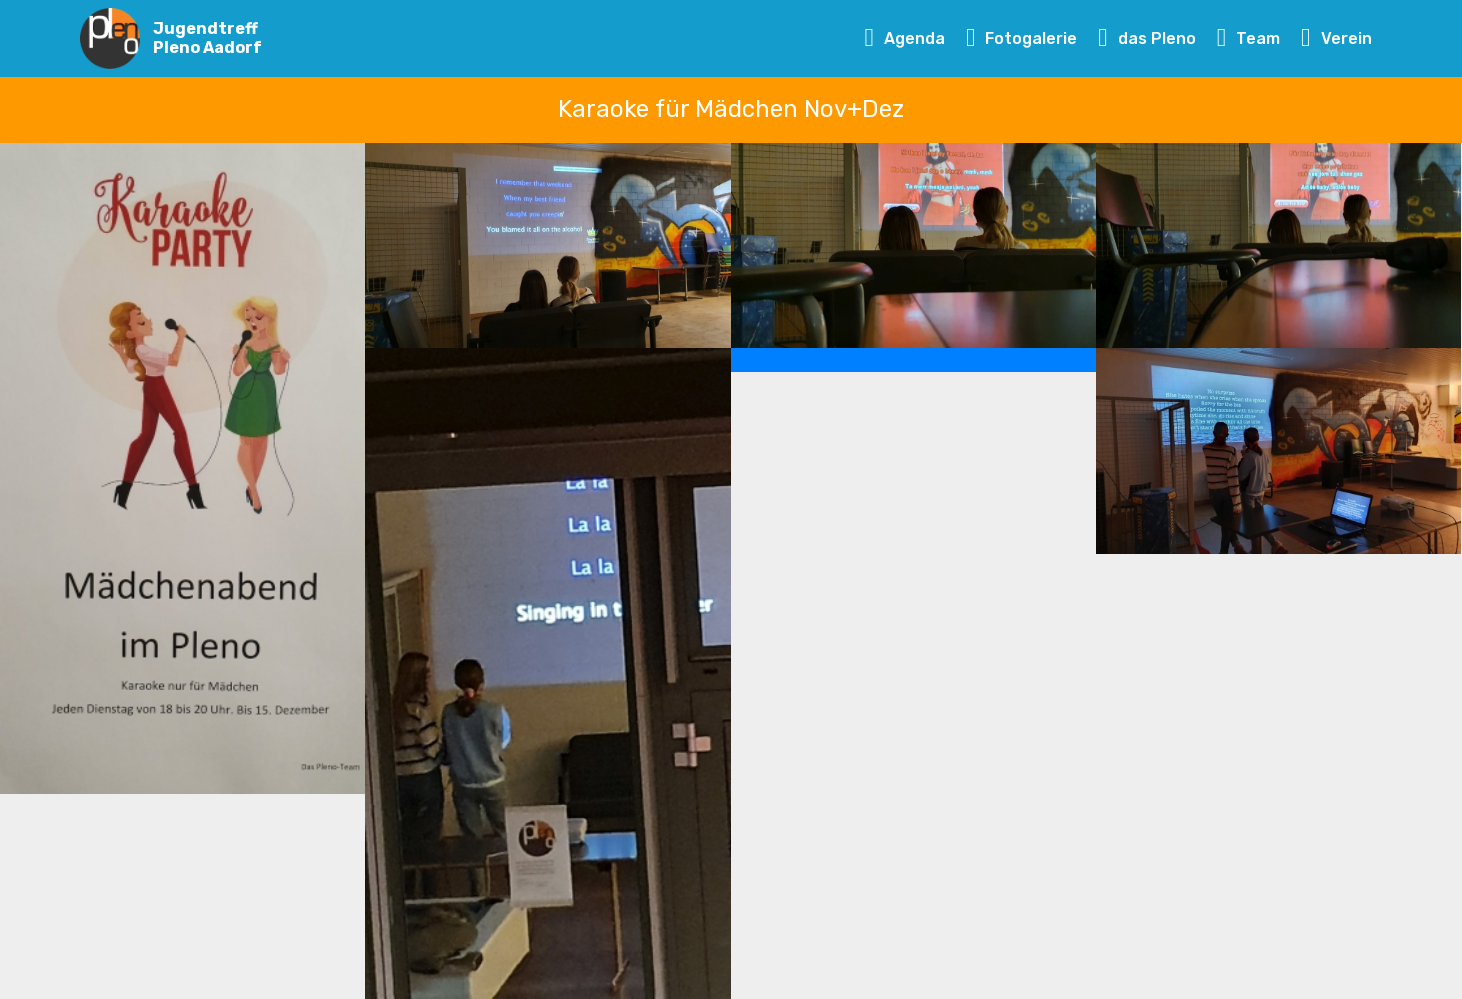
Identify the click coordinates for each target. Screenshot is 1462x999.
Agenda (905, 38)
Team (1249, 38)
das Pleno (1147, 38)
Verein (1336, 38)
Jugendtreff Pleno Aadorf (207, 38)
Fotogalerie (1022, 38)
